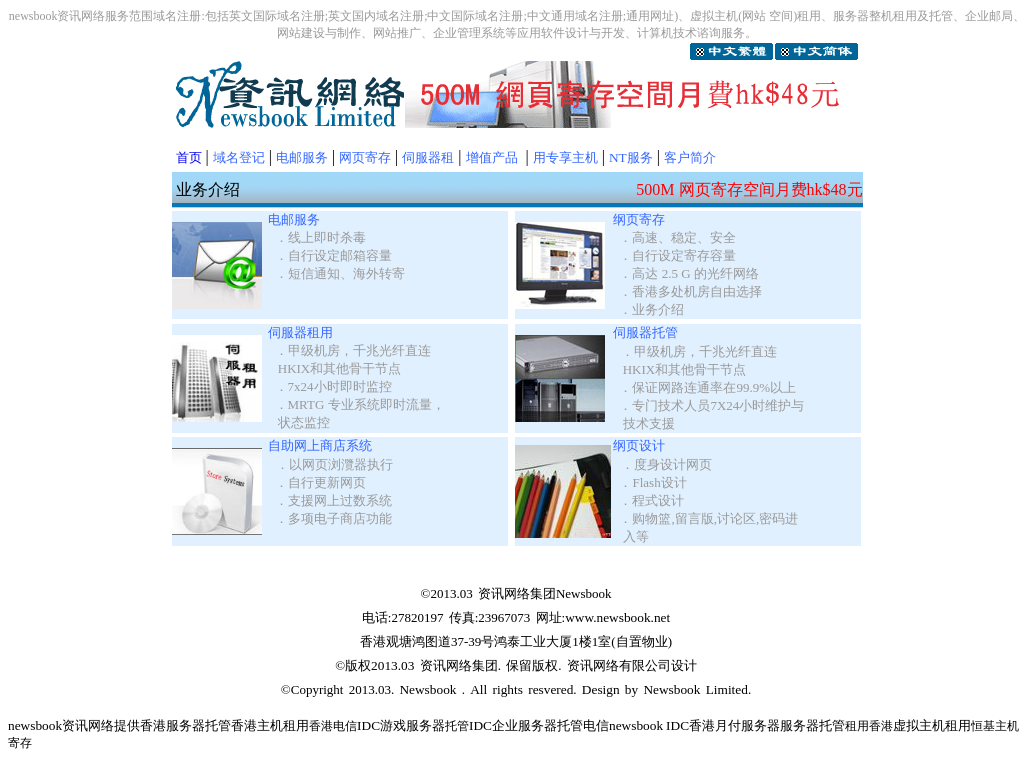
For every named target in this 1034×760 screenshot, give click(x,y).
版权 (358, 665)
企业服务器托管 (537, 725)
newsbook (35, 725)
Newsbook (427, 689)
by (631, 689)
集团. (489, 665)
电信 (596, 725)
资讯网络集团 (517, 593)
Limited (727, 689)
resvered (548, 689)
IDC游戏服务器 (401, 725)
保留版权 (532, 665)
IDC (480, 725)
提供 (127, 725)
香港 (153, 725)
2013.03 (392, 665)
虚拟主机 (919, 725)
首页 (189, 157)
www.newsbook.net (617, 617)
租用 (958, 725)
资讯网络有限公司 (619, 665)
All (478, 689)
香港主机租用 (270, 725)
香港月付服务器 (734, 725)
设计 (684, 665)
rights (508, 689)
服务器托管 (198, 725)
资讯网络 (446, 665)
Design (601, 689)
